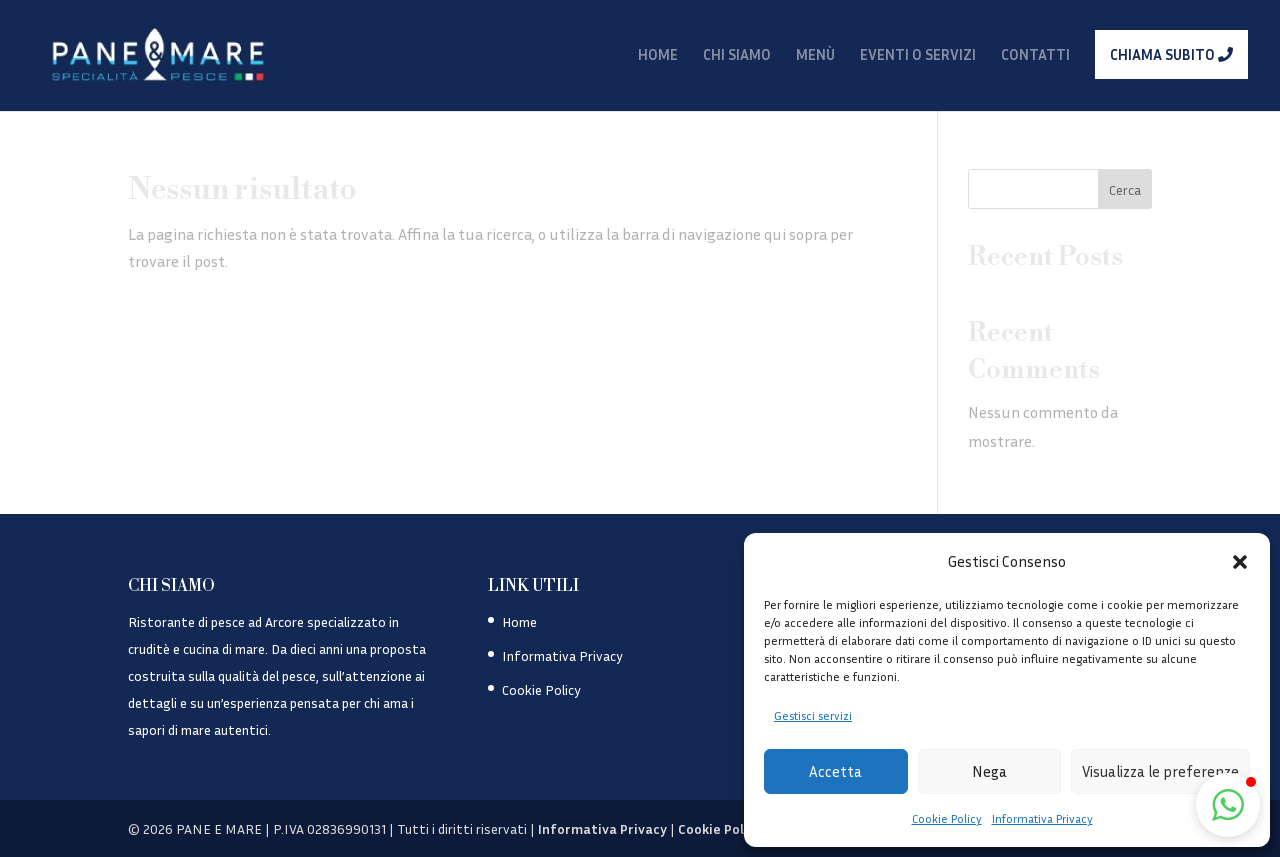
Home (519, 621)
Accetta (835, 771)
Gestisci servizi (813, 715)
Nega (989, 771)
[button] (1240, 562)
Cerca (1125, 189)
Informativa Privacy (1042, 818)
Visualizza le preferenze (1160, 771)
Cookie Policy (947, 818)
